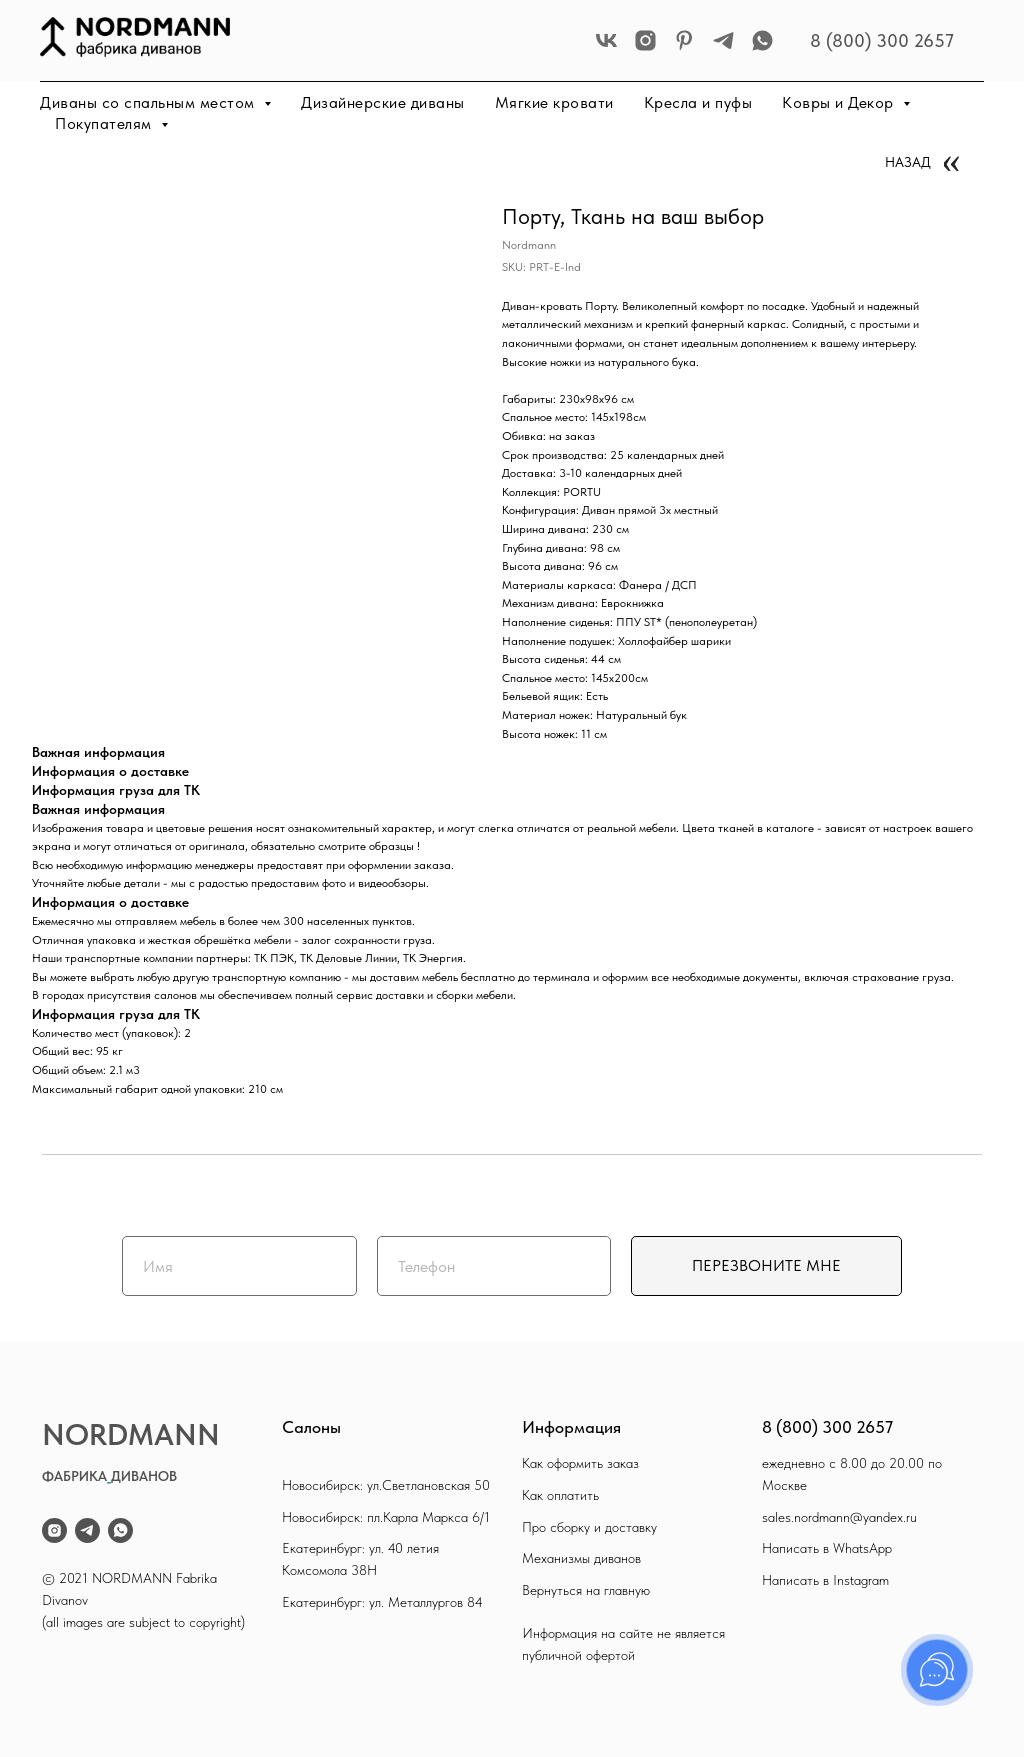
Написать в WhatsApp (827, 1548)
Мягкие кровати (554, 102)
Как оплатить (560, 1495)
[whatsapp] (762, 40)
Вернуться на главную (586, 1590)
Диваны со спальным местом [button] (149, 102)
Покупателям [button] (105, 123)
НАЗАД (908, 162)
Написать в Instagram (825, 1580)
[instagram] (645, 40)
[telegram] (723, 40)
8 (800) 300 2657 (882, 40)
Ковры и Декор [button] (840, 102)
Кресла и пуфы (698, 102)
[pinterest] (684, 40)
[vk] (606, 40)
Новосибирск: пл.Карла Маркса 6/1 (386, 1517)
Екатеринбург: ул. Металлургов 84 (382, 1602)
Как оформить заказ (580, 1463)
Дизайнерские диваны (383, 102)
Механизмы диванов (581, 1558)
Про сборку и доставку (589, 1527)
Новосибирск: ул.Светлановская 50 (386, 1485)
